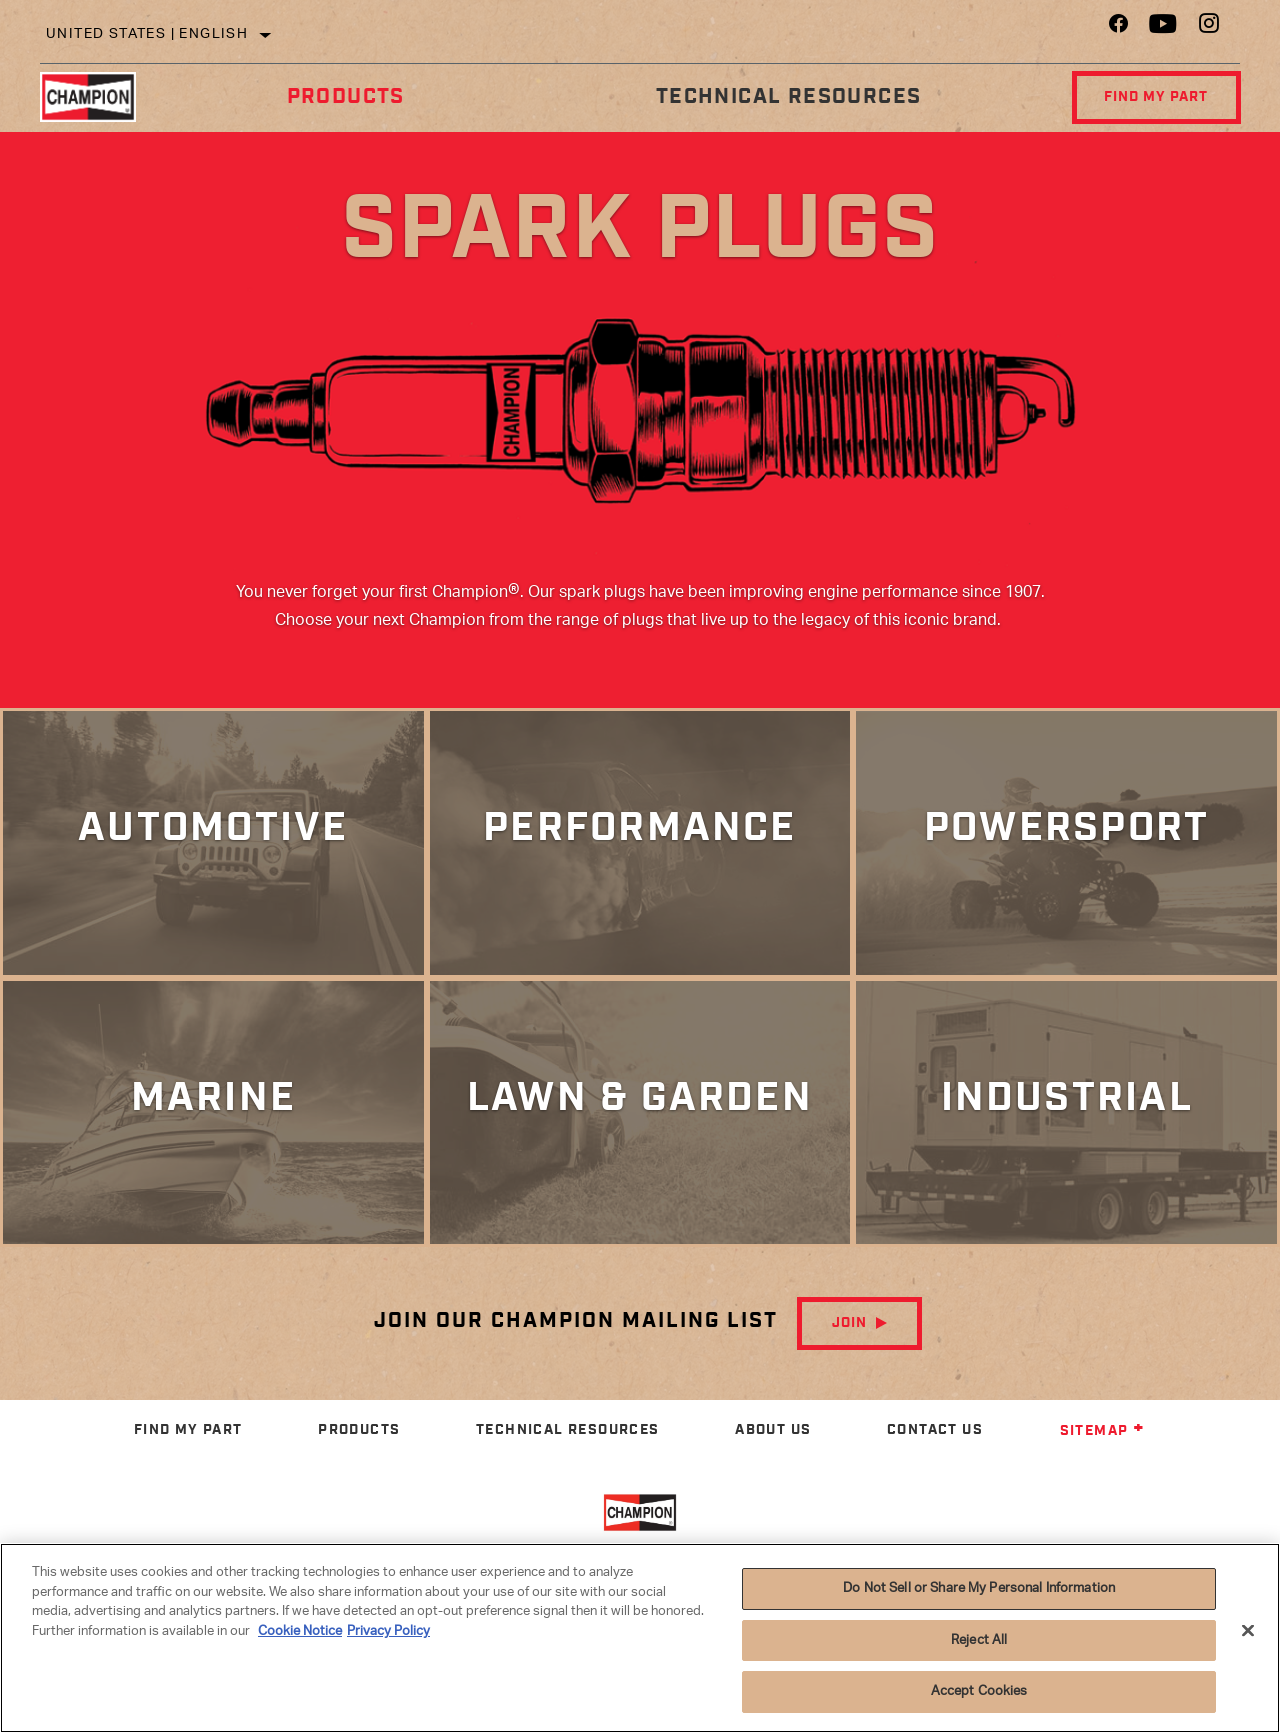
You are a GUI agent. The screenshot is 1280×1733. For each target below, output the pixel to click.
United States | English (147, 34)
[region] (640, 1638)
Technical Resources (785, 96)
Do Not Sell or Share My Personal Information (979, 1588)
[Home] (100, 97)
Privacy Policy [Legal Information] (388, 1631)
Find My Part (1154, 97)
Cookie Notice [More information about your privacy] (300, 1631)
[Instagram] (1209, 28)
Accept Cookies (979, 1691)
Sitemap (1102, 1453)
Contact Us (935, 1451)
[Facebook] (1118, 28)
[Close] (1248, 1631)
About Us (773, 1451)
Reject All (979, 1640)
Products (344, 96)
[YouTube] (1163, 28)
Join (849, 1345)
